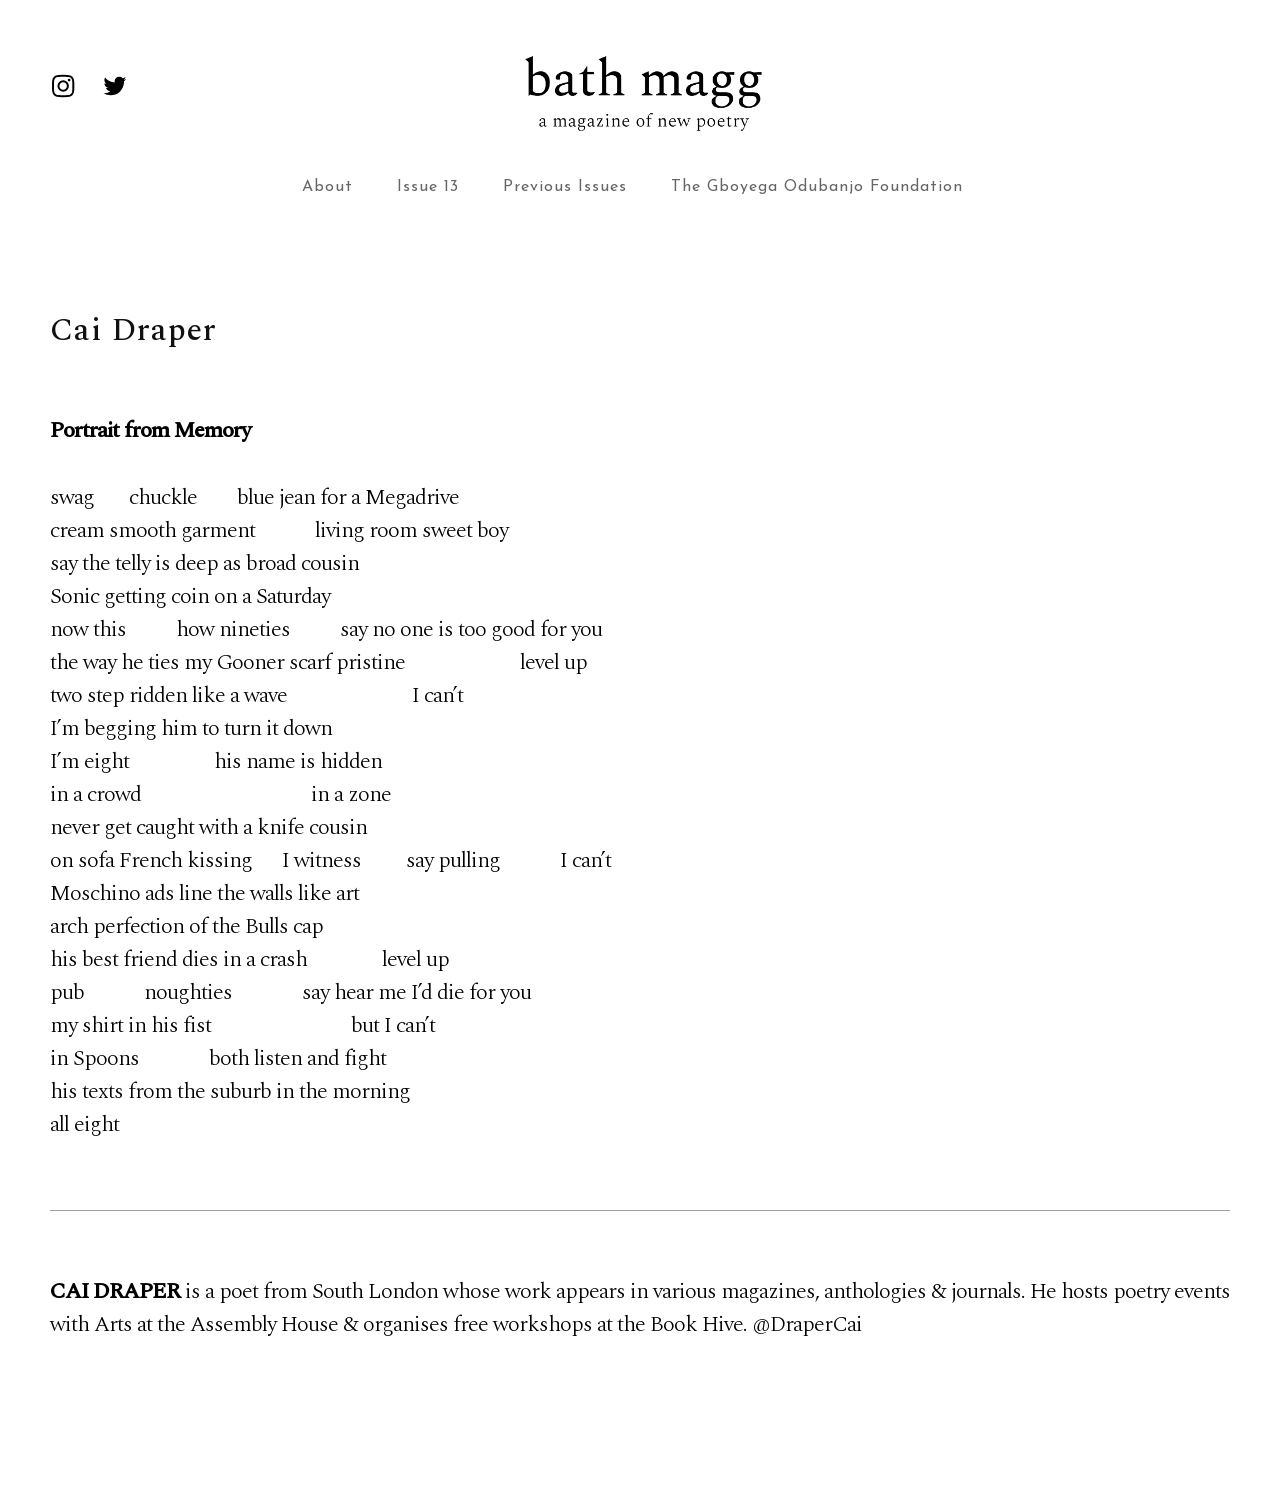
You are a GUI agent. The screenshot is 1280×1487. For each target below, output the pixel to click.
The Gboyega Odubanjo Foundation (817, 187)
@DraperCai (807, 1324)
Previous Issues (565, 187)
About (327, 187)
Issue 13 (428, 187)
